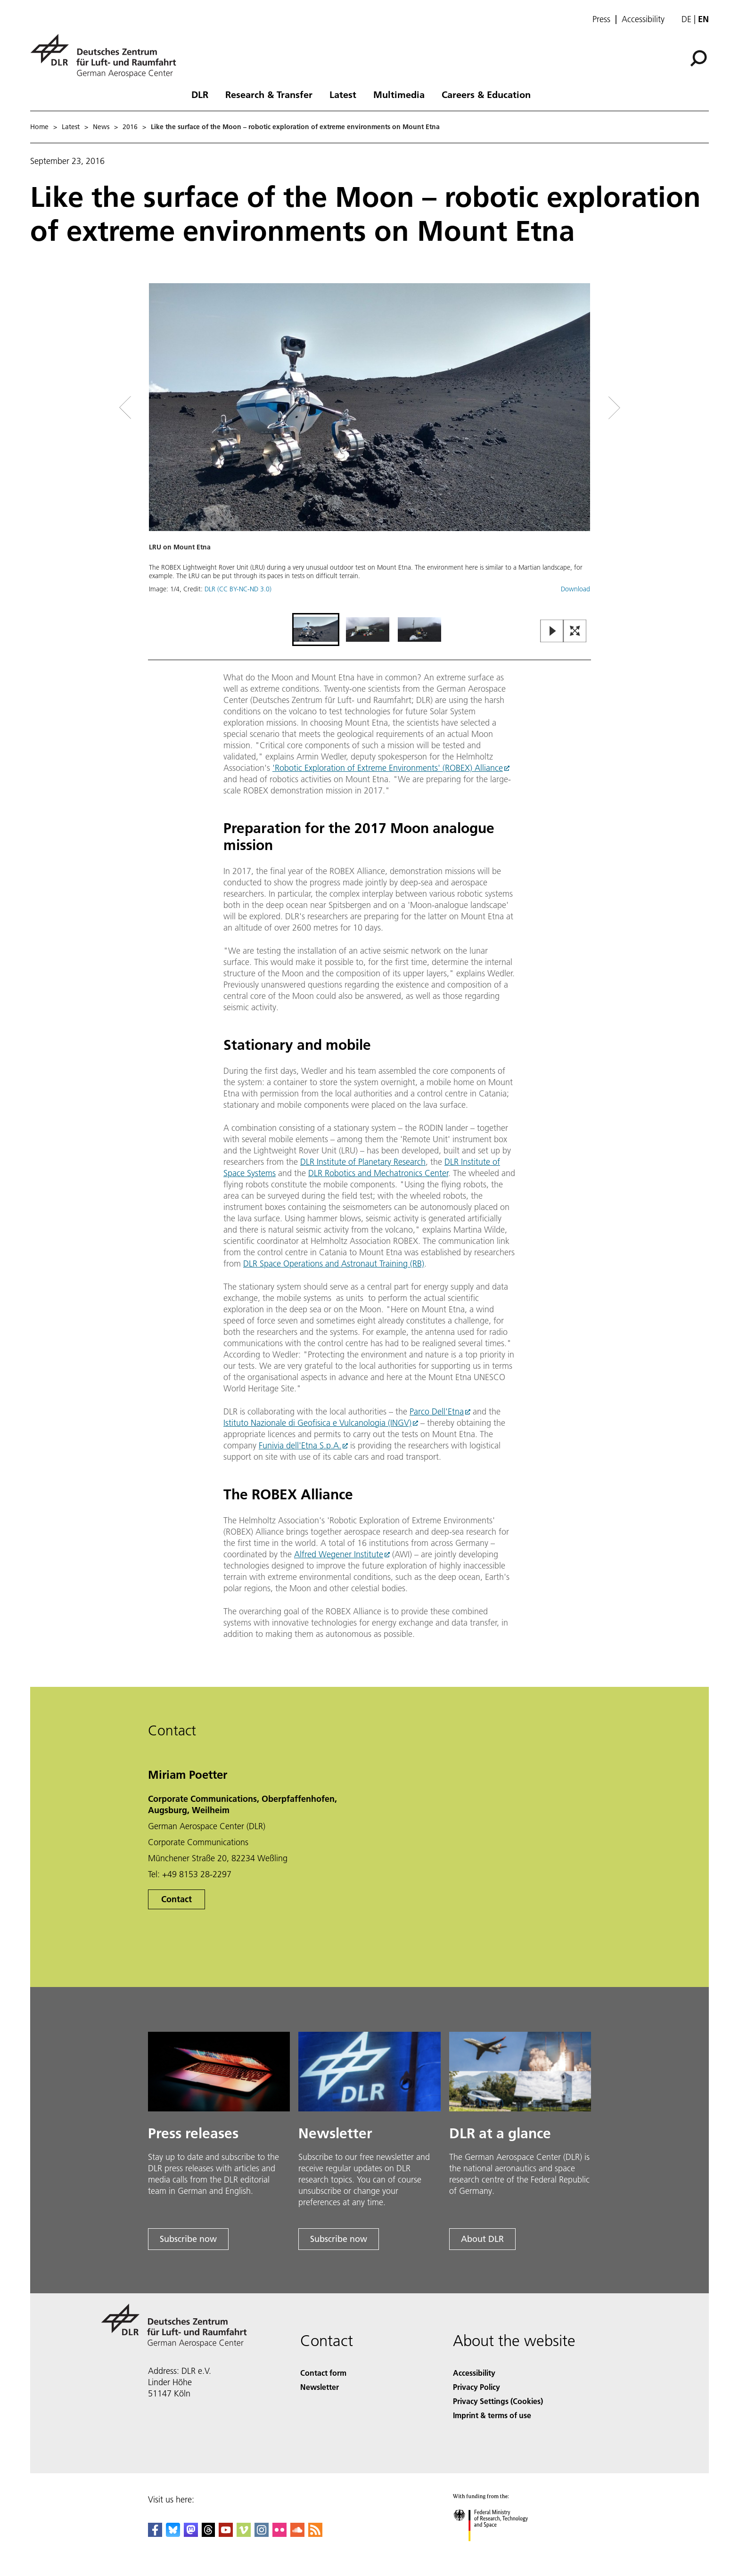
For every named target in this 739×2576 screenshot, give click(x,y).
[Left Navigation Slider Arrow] (163, 408)
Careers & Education (486, 94)
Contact (176, 1899)
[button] (369, 447)
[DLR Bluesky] (173, 2533)
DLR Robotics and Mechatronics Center (378, 1173)
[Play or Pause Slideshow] (552, 632)
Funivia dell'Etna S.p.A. (300, 1445)
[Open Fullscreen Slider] (575, 632)
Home (39, 126)
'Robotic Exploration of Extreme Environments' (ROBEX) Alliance (387, 767)
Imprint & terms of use (492, 2415)
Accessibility (643, 19)
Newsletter (319, 2387)
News (101, 126)
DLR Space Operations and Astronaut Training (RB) (333, 1263)
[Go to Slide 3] (419, 629)
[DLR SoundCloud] (297, 2533)
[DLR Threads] (208, 2533)
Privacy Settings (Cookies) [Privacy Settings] (498, 2401)
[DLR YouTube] (226, 2533)
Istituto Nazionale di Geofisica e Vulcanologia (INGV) (317, 1422)
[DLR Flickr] (279, 2533)
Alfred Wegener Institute (338, 1554)
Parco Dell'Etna (437, 1411)
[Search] (698, 58)
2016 (130, 126)
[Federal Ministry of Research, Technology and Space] (499, 2549)
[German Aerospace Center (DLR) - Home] (107, 56)
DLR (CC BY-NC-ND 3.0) (238, 589)
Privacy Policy (476, 2387)
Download (575, 589)
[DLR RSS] (315, 2533)
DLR (199, 94)
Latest (342, 94)
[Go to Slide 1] (315, 629)
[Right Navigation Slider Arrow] (581, 408)
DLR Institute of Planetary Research (363, 1161)
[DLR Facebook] (155, 2533)
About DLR (482, 2238)
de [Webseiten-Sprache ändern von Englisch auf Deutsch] (686, 19)
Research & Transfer (268, 94)
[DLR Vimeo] (244, 2533)
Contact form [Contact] (323, 2373)
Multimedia (399, 94)
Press (601, 19)
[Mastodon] (191, 2533)
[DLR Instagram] (262, 2533)
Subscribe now (188, 2238)
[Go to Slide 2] (367, 629)
